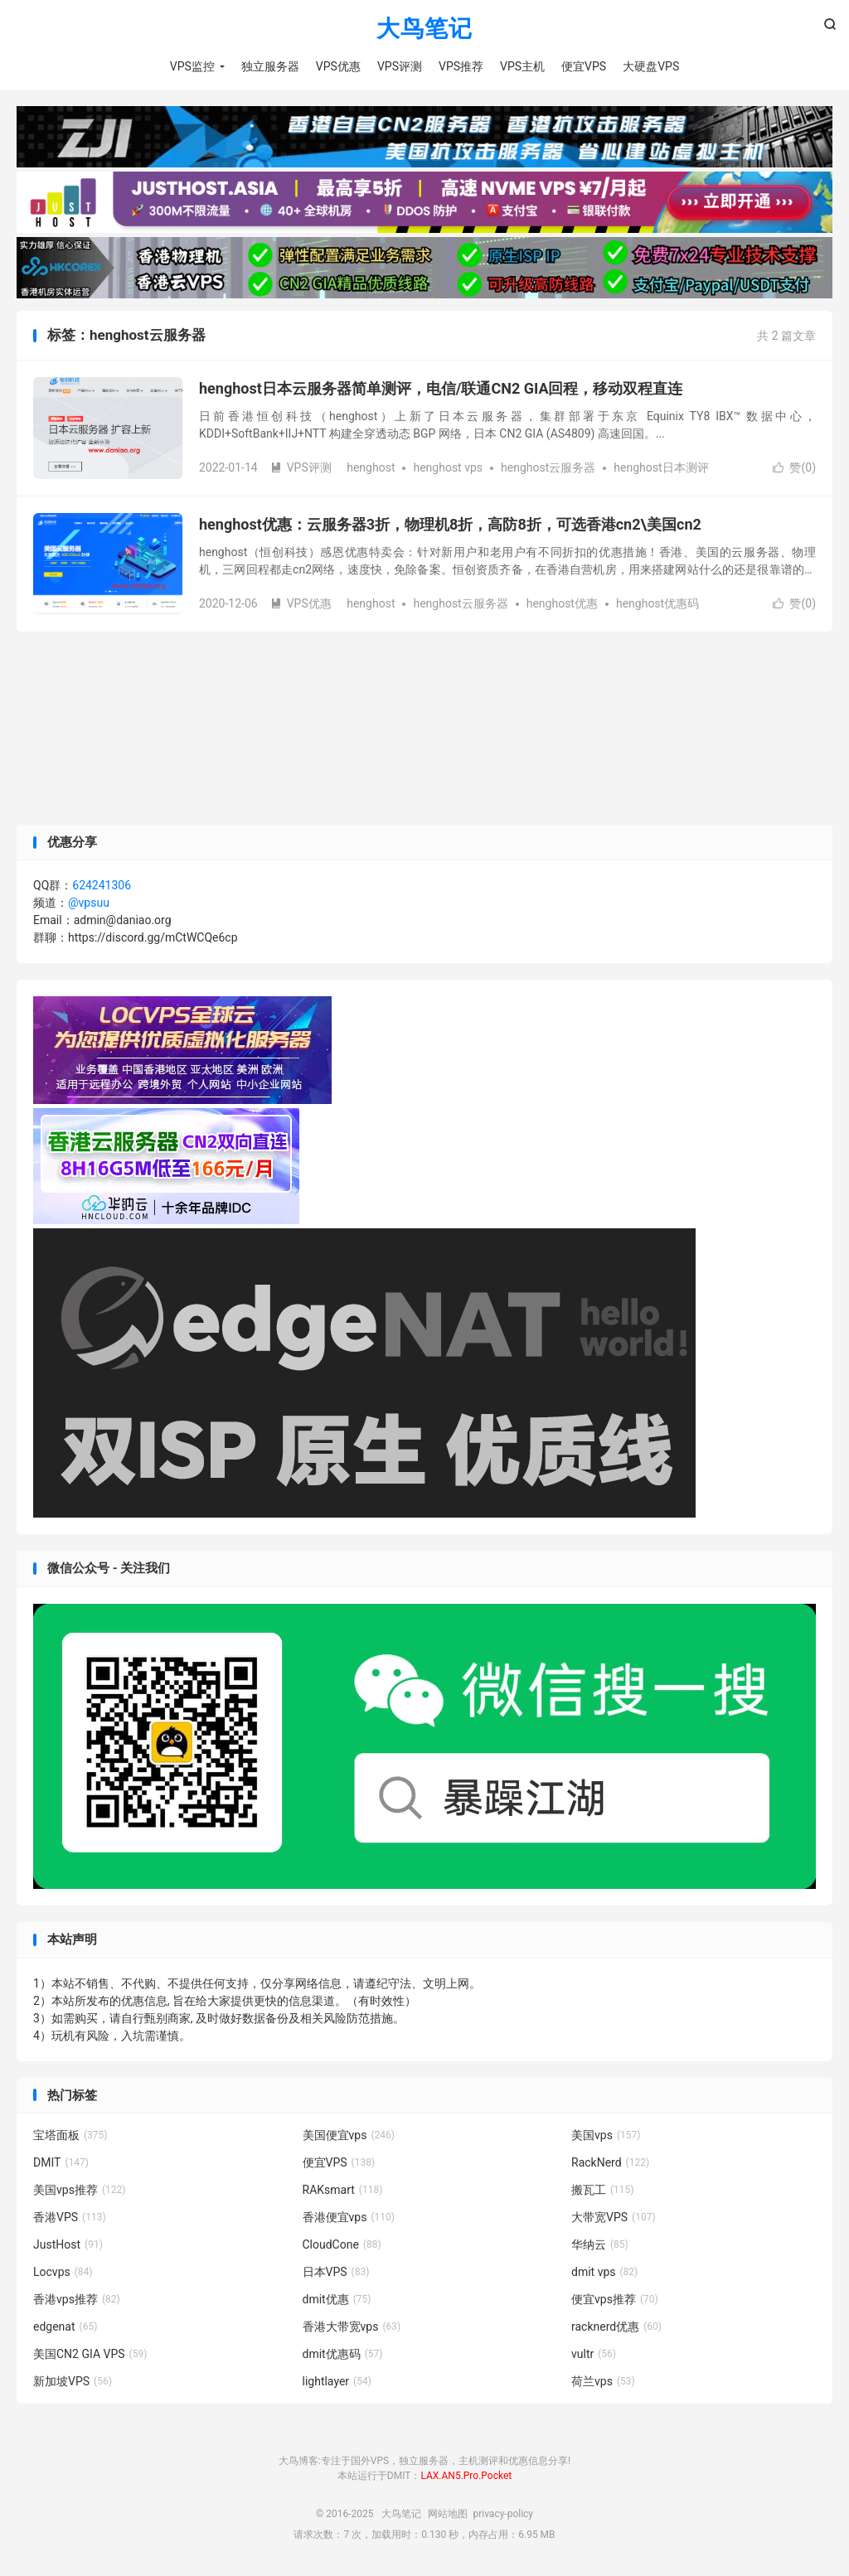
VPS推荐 (461, 66)
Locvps (63, 2272)
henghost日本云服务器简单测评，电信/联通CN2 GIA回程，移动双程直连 (441, 389)
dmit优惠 (337, 2300)
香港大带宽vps (352, 2327)
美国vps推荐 (79, 2190)
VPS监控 (192, 66)
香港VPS (69, 2218)
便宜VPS (583, 66)
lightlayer (337, 2382)
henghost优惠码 (657, 604)
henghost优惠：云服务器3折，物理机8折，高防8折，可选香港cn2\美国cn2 (450, 525)
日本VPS (336, 2272)
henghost (371, 468)
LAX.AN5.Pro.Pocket (466, 2476)
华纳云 (599, 2245)
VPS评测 (399, 66)
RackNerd (610, 2163)
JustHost (68, 2245)
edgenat (65, 2327)
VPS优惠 (338, 66)
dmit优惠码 (343, 2354)
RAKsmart (343, 2190)
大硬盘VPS (651, 66)
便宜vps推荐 (614, 2300)
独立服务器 (270, 66)
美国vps (605, 2136)
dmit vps (604, 2272)
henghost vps (448, 468)
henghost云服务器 (548, 468)
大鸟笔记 (424, 29)
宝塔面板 (70, 2136)
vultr (593, 2354)
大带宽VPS (613, 2218)
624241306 (101, 886)
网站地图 (448, 2514)
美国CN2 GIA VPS (90, 2354)
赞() (794, 468)
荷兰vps (603, 2382)
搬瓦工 (602, 2190)
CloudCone (342, 2245)
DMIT (61, 2163)
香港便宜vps (349, 2218)
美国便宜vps (349, 2136)
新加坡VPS (72, 2382)
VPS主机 (522, 66)
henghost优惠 (562, 604)
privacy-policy (503, 2514)
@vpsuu (88, 903)
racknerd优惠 (616, 2327)
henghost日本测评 (661, 468)
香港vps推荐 (76, 2300)
